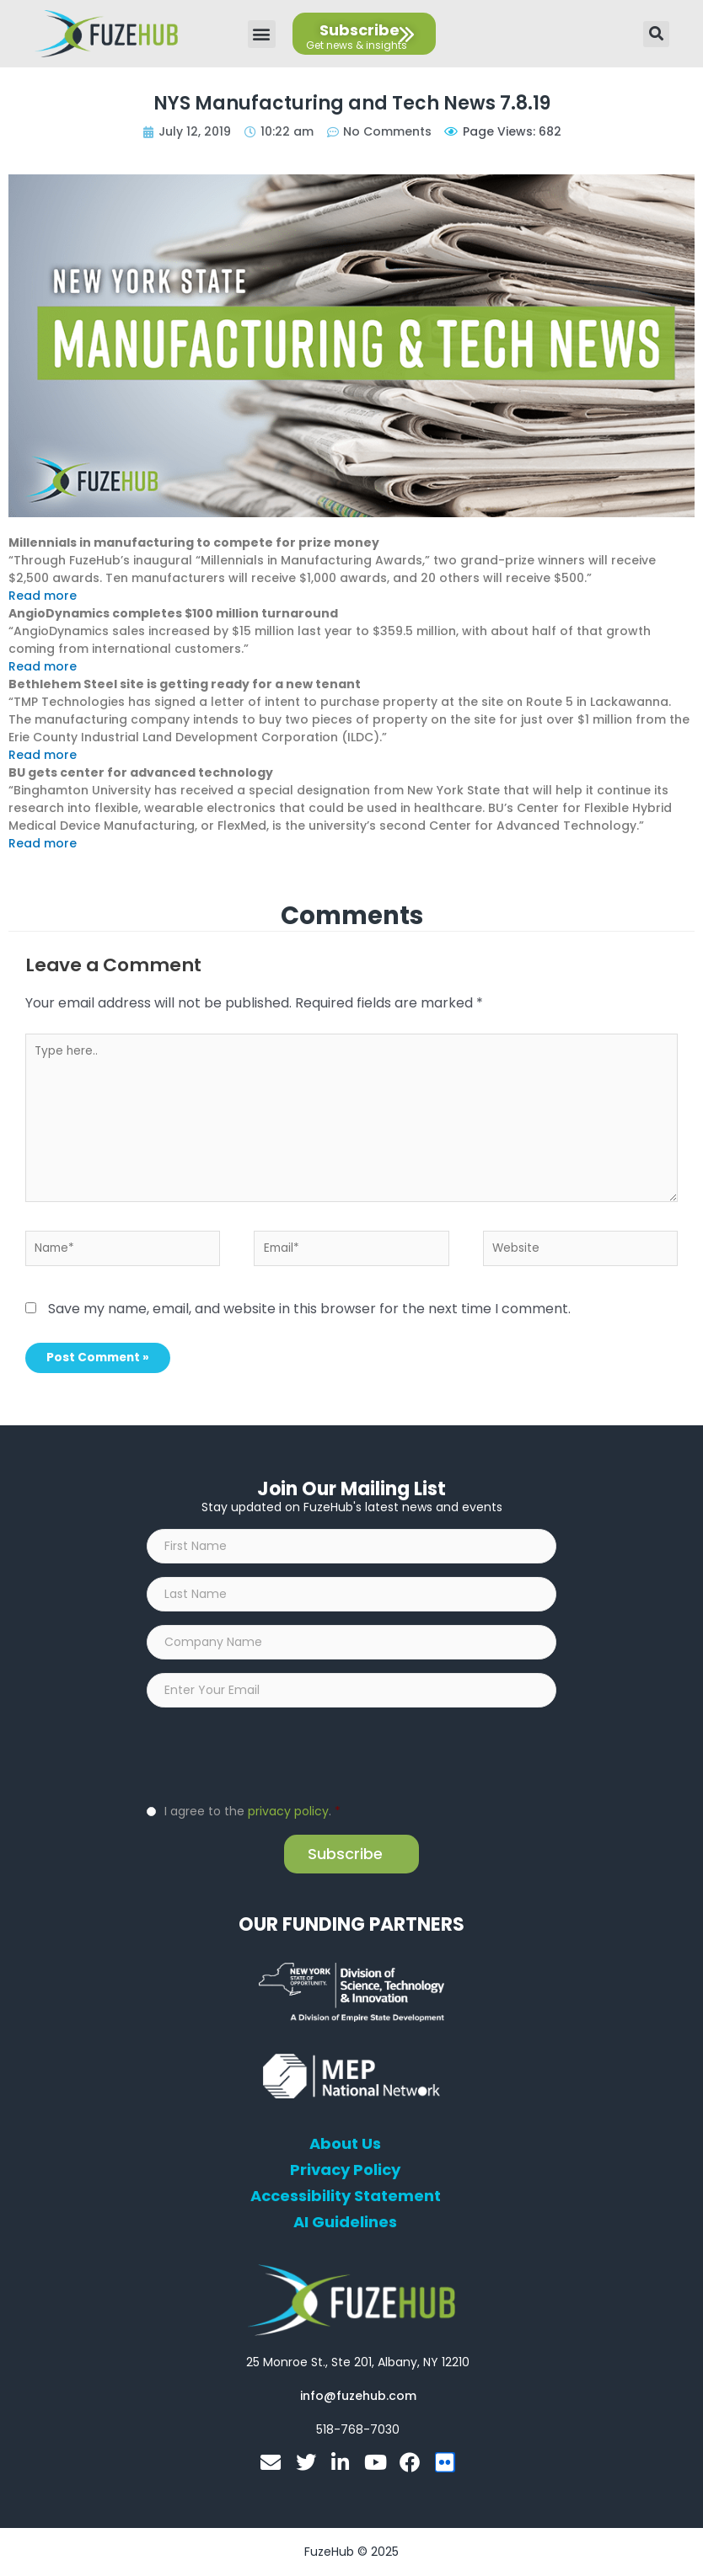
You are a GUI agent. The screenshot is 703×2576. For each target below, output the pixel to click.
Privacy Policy (345, 2170)
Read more (42, 595)
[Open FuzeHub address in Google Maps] (358, 2362)
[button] (262, 34)
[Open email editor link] (358, 2396)
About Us (345, 2143)
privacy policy (288, 1811)
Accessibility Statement (345, 2196)
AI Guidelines (345, 2222)
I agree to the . (252, 1811)
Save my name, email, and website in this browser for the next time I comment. (309, 1308)
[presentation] (275, 1754)
